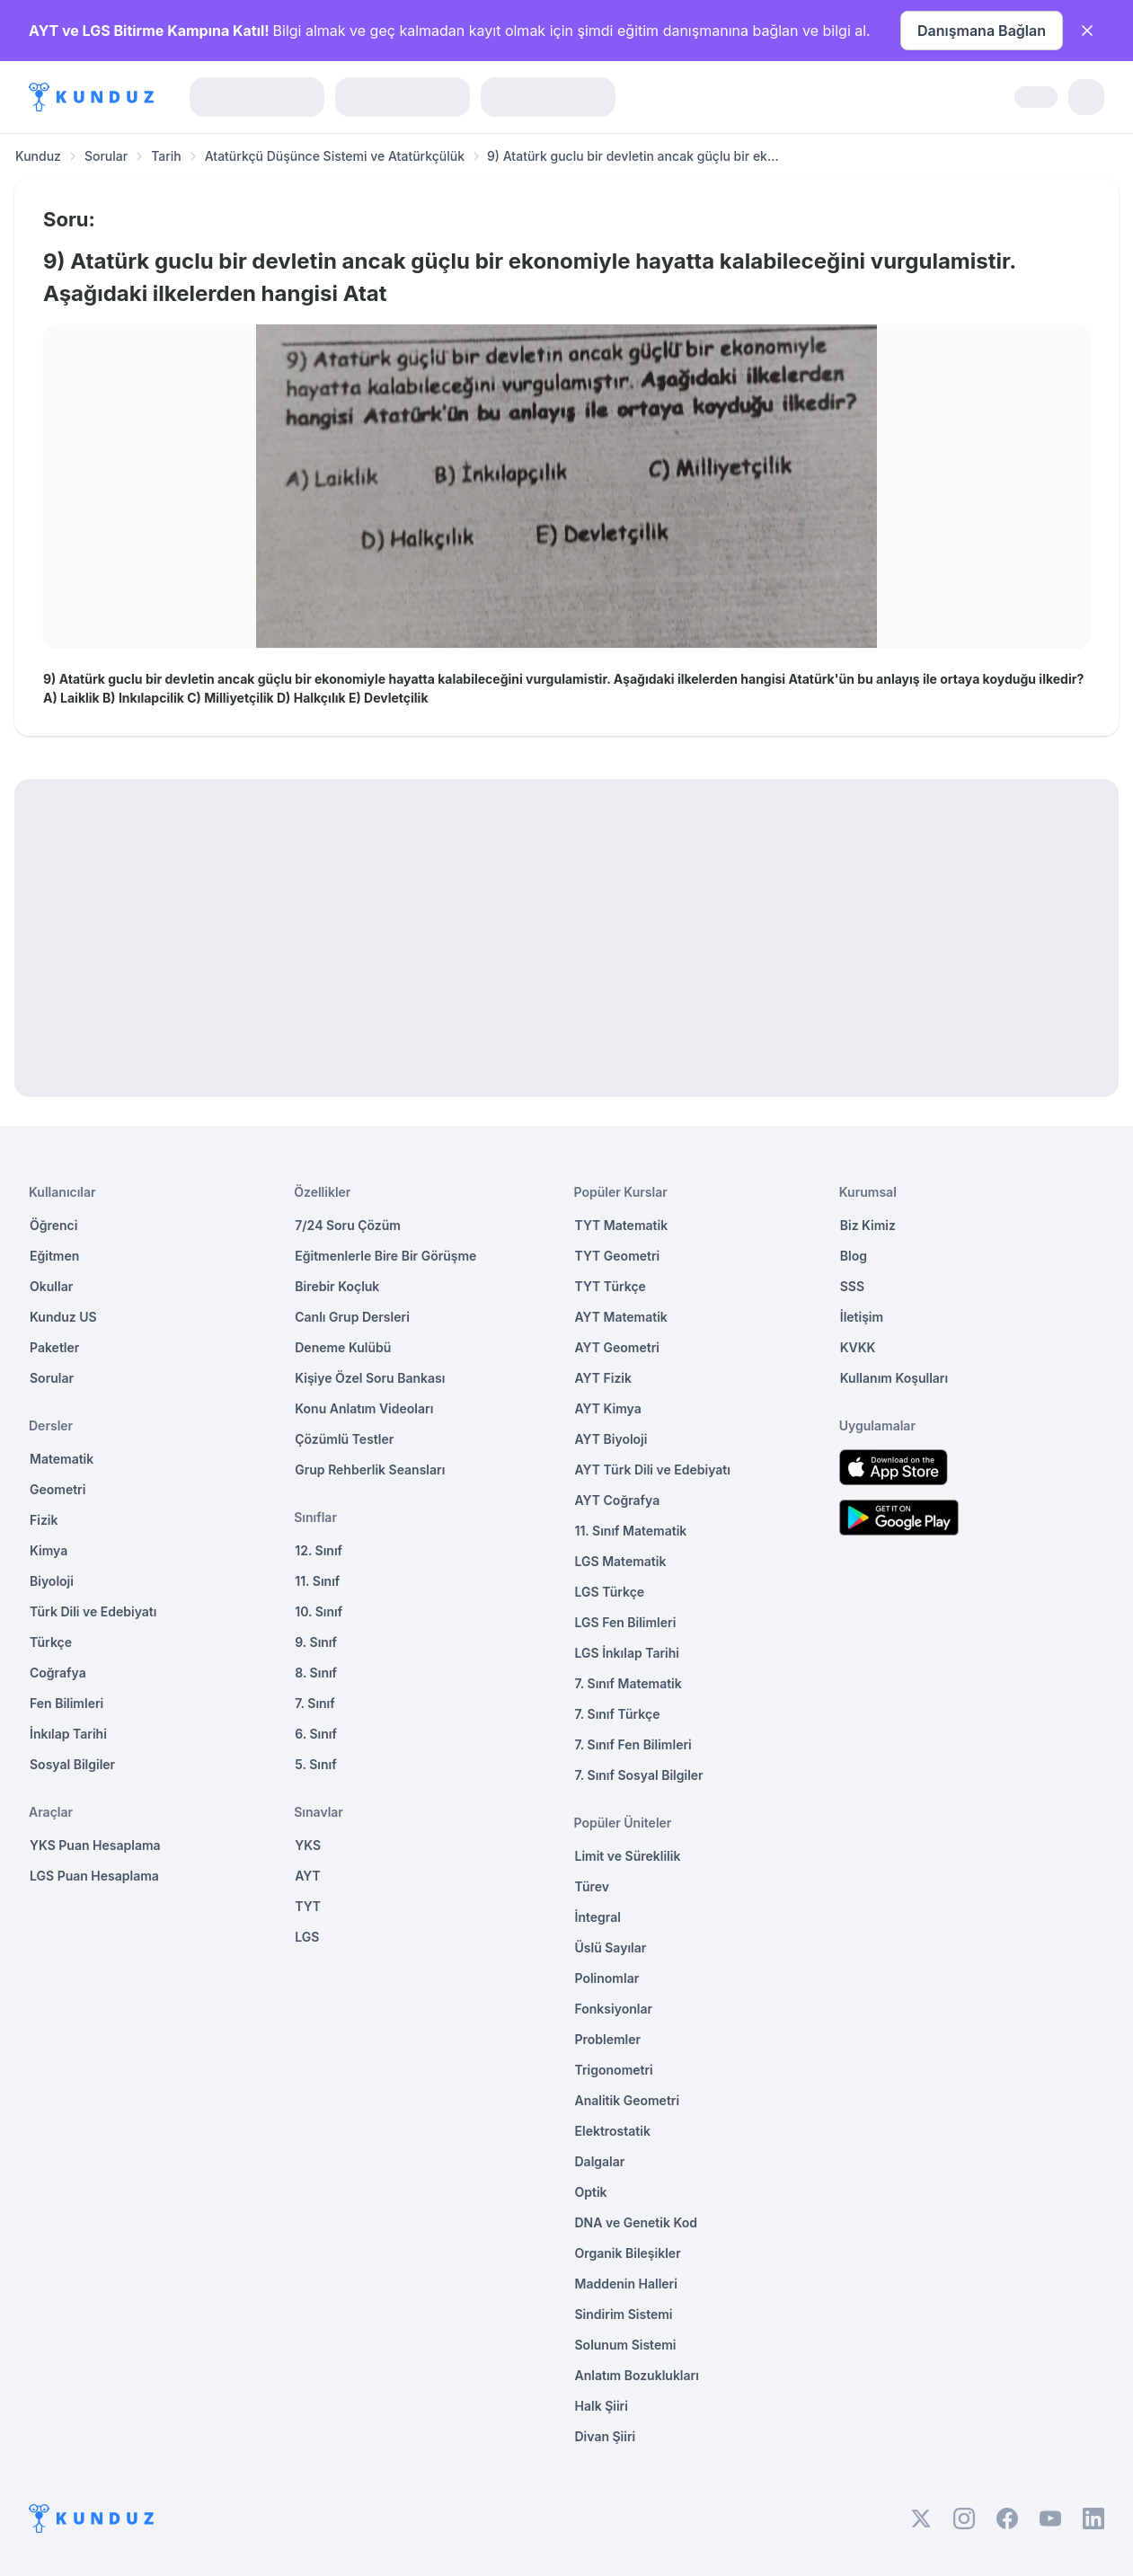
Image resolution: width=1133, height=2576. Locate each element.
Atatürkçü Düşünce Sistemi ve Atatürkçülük (335, 156)
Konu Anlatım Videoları (364, 1408)
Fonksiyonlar (614, 2008)
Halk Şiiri (601, 2405)
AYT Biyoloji (611, 1439)
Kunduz (38, 156)
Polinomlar (607, 1978)
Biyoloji (52, 1581)
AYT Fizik (604, 1377)
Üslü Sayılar (611, 1947)
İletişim (861, 1316)
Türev (592, 1886)
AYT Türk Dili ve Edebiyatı (652, 1469)
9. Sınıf (316, 1642)
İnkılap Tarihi (68, 1733)
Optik (591, 2192)
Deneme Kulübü (343, 1347)
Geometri (57, 1489)
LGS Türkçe (610, 1591)
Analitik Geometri (627, 2100)
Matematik (61, 1458)
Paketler (54, 1347)
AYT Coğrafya (617, 1500)
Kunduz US (63, 1316)
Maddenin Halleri (626, 2283)
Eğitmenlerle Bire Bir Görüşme (385, 1255)
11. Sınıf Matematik (631, 1530)
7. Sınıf (314, 1703)
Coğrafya (58, 1672)
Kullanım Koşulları (894, 1377)
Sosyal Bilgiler (72, 1764)
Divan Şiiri (605, 2436)
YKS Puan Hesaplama (95, 1845)
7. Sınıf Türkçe (617, 1714)
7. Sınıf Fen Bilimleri (633, 1744)
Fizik (44, 1519)
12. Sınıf (318, 1550)
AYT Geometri (617, 1347)
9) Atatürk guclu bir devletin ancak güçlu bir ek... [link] (633, 156)
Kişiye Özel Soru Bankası (370, 1377)
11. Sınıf (317, 1581)
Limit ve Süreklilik (628, 1855)
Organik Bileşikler (628, 2253)
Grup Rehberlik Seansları (370, 1469)
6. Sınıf (316, 1733)
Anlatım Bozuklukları (637, 2375)
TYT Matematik (621, 1225)
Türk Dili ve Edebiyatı (93, 1611)
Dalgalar (600, 2161)
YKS (308, 1845)
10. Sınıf (318, 1611)
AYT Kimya (608, 1408)
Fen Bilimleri (66, 1703)
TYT (308, 1906)
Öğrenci (53, 1225)
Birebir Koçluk (337, 1286)
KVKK (858, 1347)
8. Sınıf (316, 1672)
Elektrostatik (613, 2130)
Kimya (48, 1550)
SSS (852, 1286)
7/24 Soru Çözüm (348, 1225)
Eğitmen (54, 1255)
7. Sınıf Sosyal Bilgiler (639, 1775)
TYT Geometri (617, 1255)
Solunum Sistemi (626, 2344)
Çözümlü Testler (344, 1439)
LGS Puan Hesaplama (94, 1875)
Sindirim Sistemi (624, 2314)
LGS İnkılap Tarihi (627, 1652)
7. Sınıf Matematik (628, 1683)
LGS (307, 1936)
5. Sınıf (315, 1764)
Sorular (106, 156)
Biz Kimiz (868, 1225)
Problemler (608, 2039)
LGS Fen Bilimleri (626, 1622)
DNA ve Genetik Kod (636, 2222)
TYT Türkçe (610, 1286)
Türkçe (51, 1642)
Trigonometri (614, 2069)
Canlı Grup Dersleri (352, 1316)
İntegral (598, 1917)
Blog (853, 1255)
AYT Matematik (621, 1316)
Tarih (166, 156)
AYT (308, 1875)
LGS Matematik (621, 1561)
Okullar (51, 1286)
